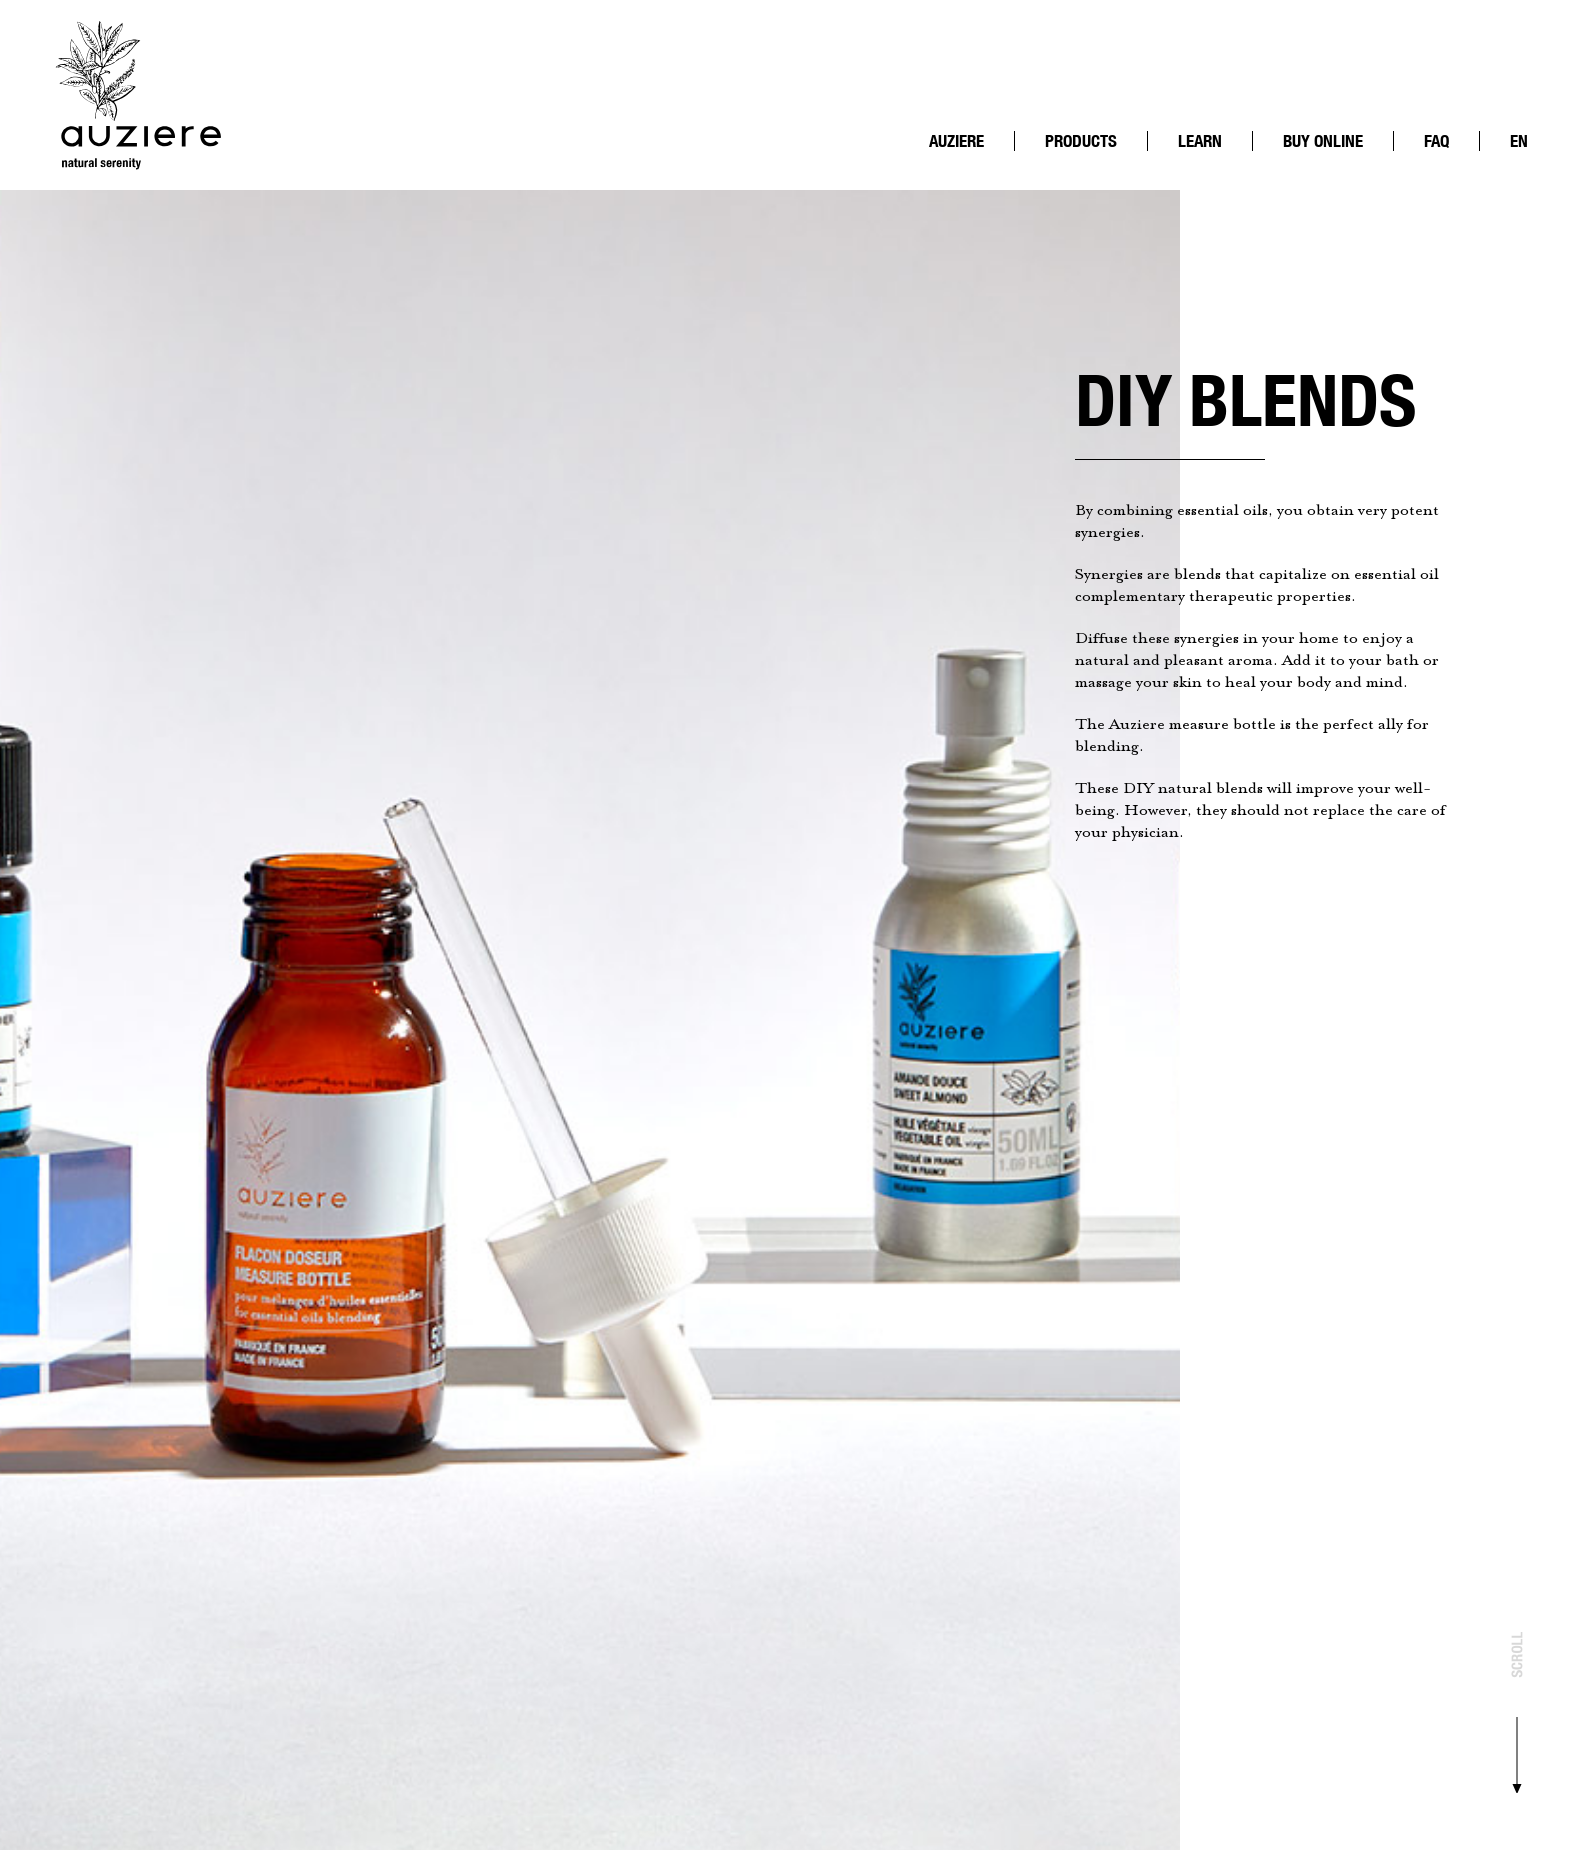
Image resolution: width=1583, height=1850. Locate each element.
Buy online (1323, 141)
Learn (1200, 141)
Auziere (956, 141)
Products (1081, 141)
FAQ (1436, 141)
